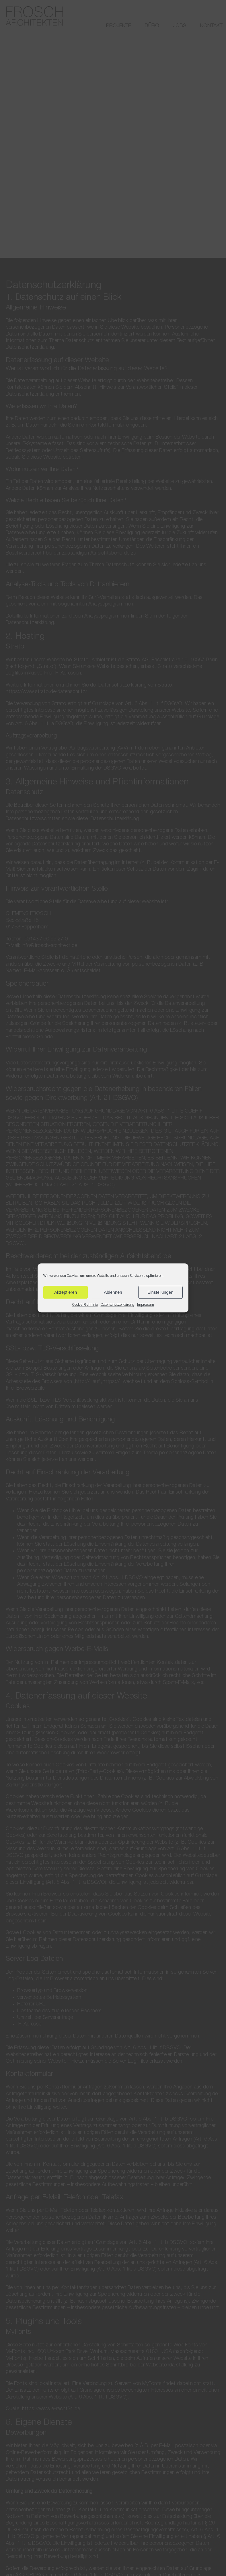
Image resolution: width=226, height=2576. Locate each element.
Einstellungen (160, 1292)
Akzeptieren (65, 1292)
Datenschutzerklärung (117, 1305)
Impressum (145, 1305)
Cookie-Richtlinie (85, 1305)
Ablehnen (113, 1292)
